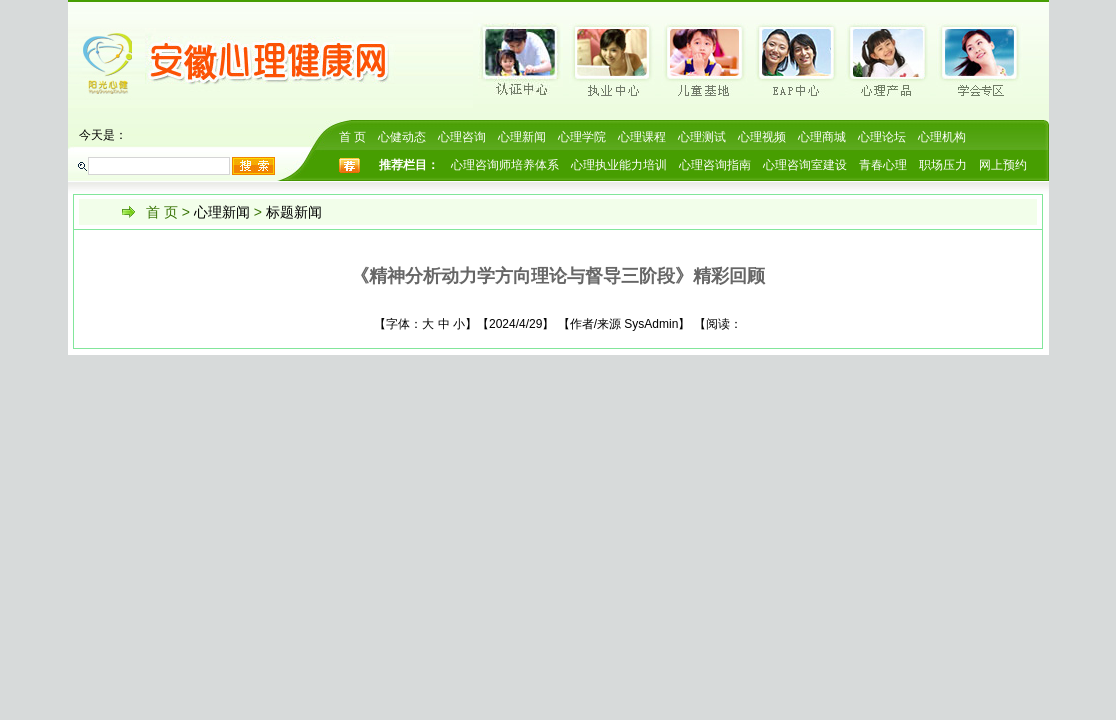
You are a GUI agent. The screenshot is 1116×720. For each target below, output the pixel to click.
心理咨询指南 (715, 165)
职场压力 (943, 165)
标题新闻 (294, 212)
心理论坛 (882, 137)
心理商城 (822, 137)
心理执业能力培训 (619, 165)
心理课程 (642, 137)
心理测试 (702, 137)
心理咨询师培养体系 (505, 165)
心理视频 (762, 137)
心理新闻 (522, 137)
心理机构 (942, 137)
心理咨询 (462, 137)
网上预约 (1003, 165)
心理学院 (582, 137)
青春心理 (883, 165)
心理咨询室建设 (805, 165)
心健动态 (402, 137)
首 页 (352, 137)
